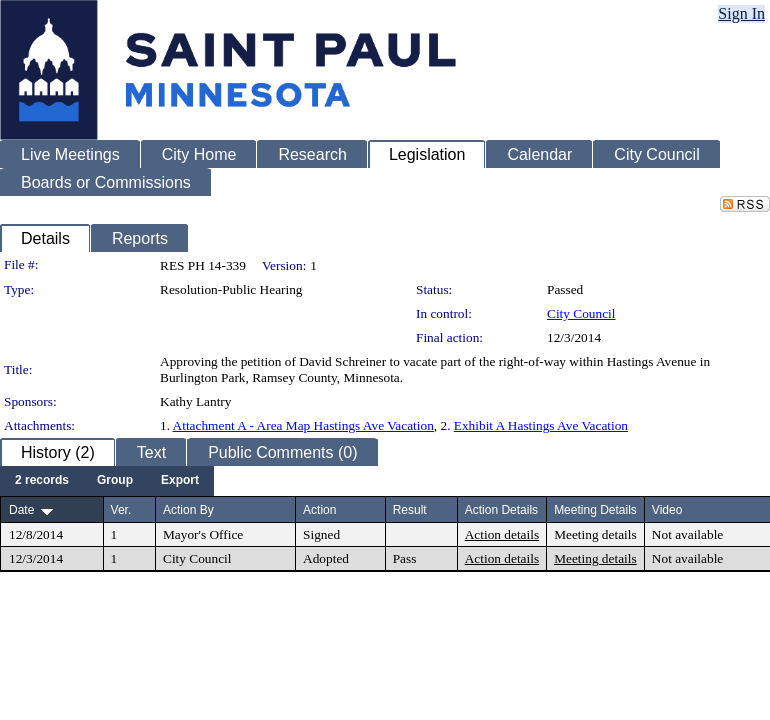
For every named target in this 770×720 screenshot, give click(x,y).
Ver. (121, 510)
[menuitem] (42, 481)
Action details (502, 534)
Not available (687, 534)
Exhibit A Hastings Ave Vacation (541, 425)
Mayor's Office (203, 534)
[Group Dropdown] (115, 481)
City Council (581, 313)
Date (21, 510)
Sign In (741, 13)
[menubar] (107, 481)
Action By (188, 510)
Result (410, 510)
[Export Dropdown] (180, 481)
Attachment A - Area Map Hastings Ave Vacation (303, 425)
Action (319, 510)
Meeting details (595, 534)
